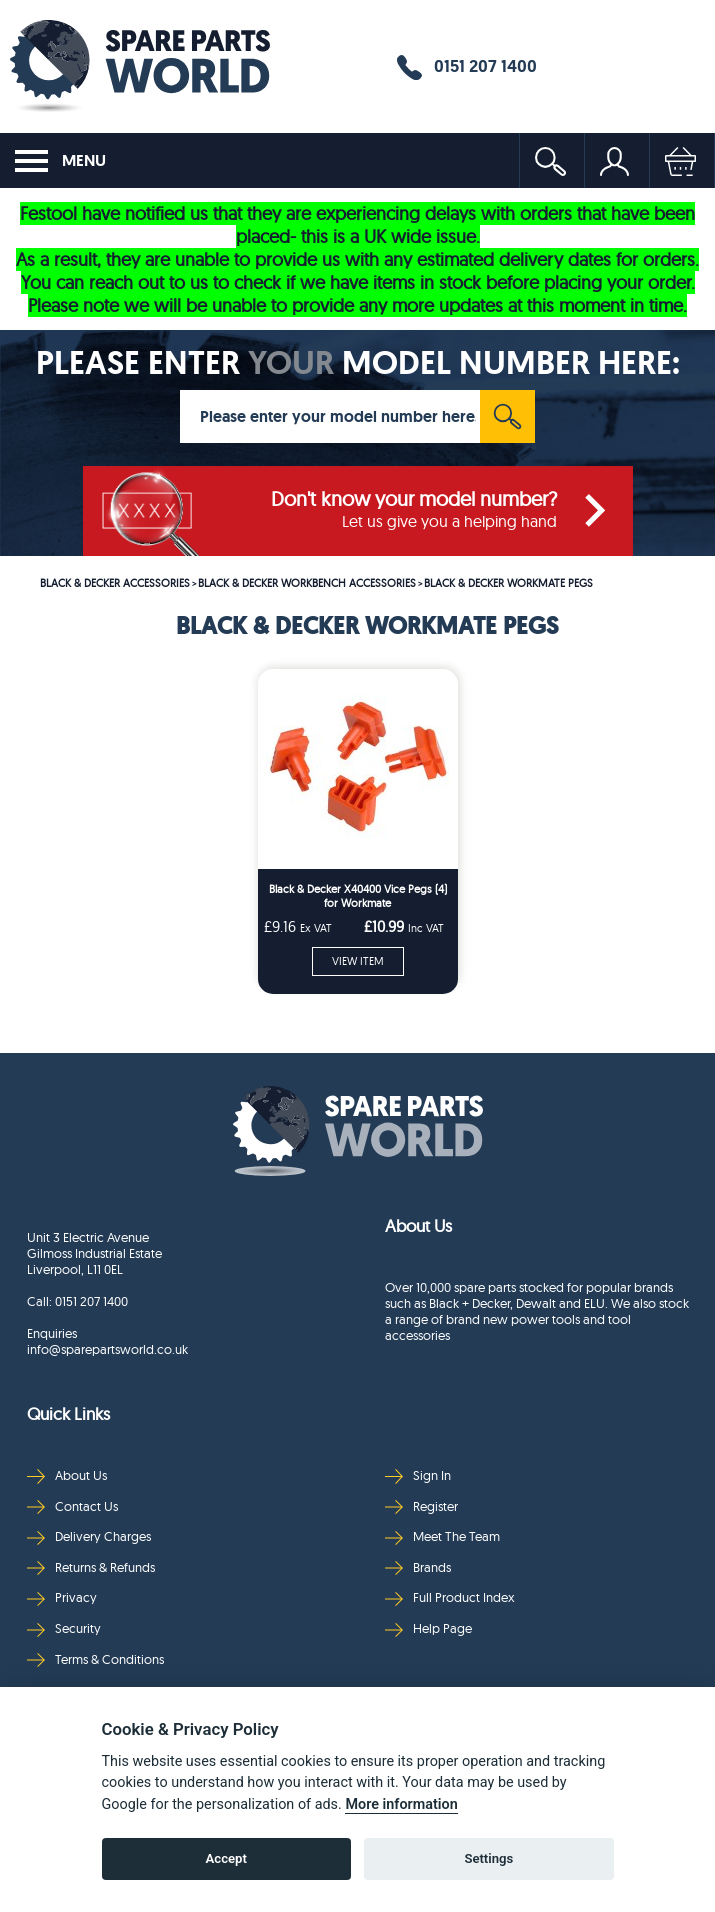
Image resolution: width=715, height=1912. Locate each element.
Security (64, 1628)
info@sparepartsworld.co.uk (107, 1349)
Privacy (62, 1597)
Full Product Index (450, 1597)
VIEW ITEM (358, 961)
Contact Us (72, 1506)
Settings (488, 1858)
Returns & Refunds (91, 1567)
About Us (67, 1475)
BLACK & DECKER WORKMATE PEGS (508, 583)
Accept (226, 1858)
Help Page (428, 1628)
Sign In (418, 1475)
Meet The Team (442, 1536)
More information (401, 1804)
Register (421, 1506)
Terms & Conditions (95, 1659)
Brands (418, 1567)
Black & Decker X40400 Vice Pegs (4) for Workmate (358, 896)
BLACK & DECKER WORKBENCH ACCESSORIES (307, 583)
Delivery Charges (89, 1536)
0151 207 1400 (467, 67)
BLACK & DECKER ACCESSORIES (115, 583)
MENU (60, 161)
